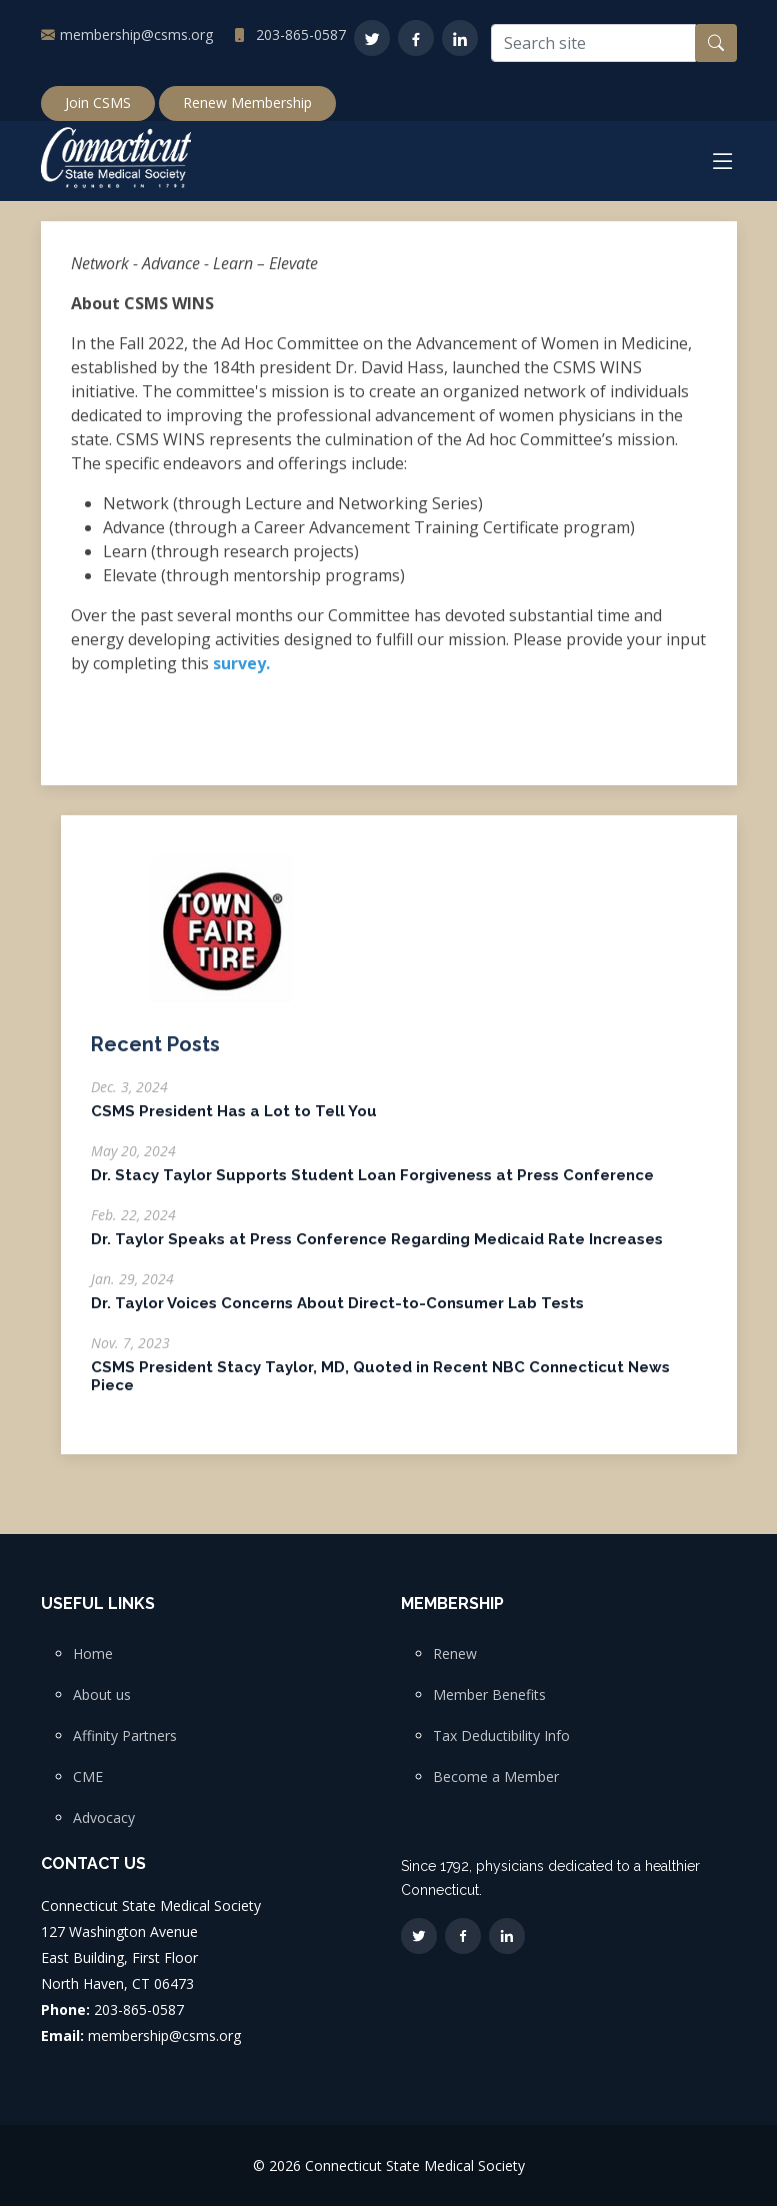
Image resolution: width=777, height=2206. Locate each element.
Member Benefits (489, 1695)
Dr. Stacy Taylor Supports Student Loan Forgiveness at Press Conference (372, 1185)
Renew (455, 1654)
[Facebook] (416, 38)
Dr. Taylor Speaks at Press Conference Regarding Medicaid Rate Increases (377, 1249)
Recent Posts (155, 1054)
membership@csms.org (136, 34)
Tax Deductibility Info (501, 1736)
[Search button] (716, 43)
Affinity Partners (125, 1736)
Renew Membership (247, 102)
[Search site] (593, 43)
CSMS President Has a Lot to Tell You (234, 1121)
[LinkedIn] (460, 38)
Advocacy (104, 1818)
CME (88, 1777)
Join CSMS (98, 102)
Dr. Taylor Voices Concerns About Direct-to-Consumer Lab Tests (337, 1313)
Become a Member (496, 1777)
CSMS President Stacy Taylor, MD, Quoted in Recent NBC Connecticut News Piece (380, 1386)
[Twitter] (372, 38)
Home (93, 1654)
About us (102, 1695)
